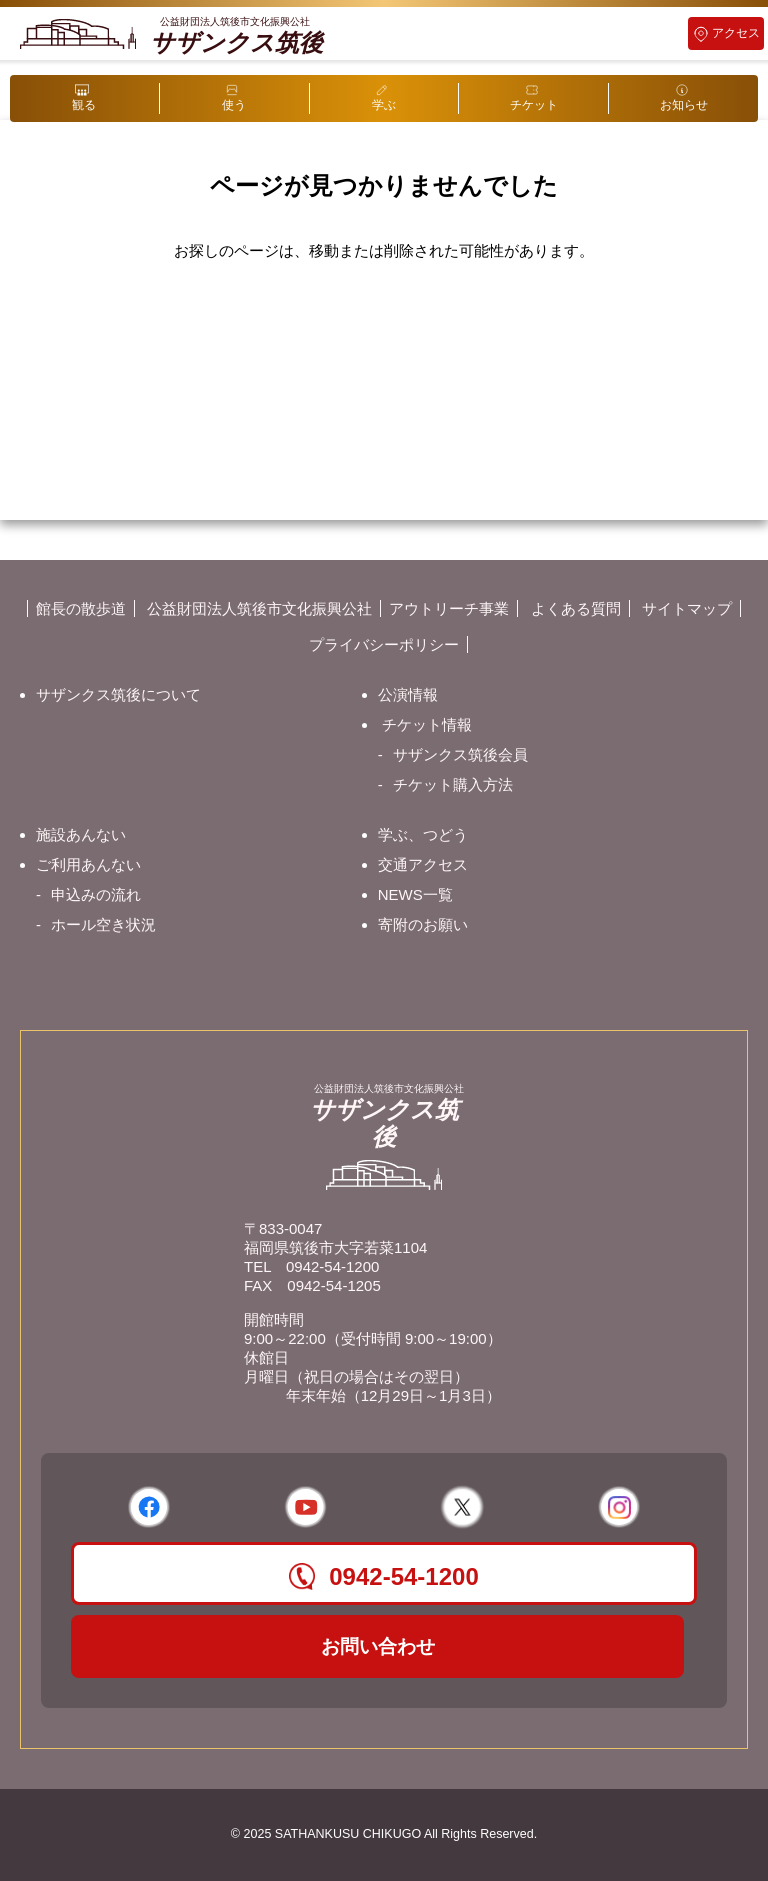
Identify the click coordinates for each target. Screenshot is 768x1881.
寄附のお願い (423, 924)
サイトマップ (687, 608)
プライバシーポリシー (384, 644)
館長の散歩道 (81, 608)
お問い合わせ (378, 1646)
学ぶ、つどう (423, 834)
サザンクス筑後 (236, 36)
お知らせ (684, 105)
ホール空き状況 (103, 924)
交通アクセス (423, 864)
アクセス (736, 33)
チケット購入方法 (453, 784)
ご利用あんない (88, 864)
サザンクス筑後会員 (460, 754)
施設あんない (81, 834)
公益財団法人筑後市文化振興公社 (259, 608)
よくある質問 (576, 608)
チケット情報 (427, 724)
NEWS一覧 (415, 894)
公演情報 (408, 694)
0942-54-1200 (332, 1266)
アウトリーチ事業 (449, 608)
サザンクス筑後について (118, 694)
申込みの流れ (96, 894)
